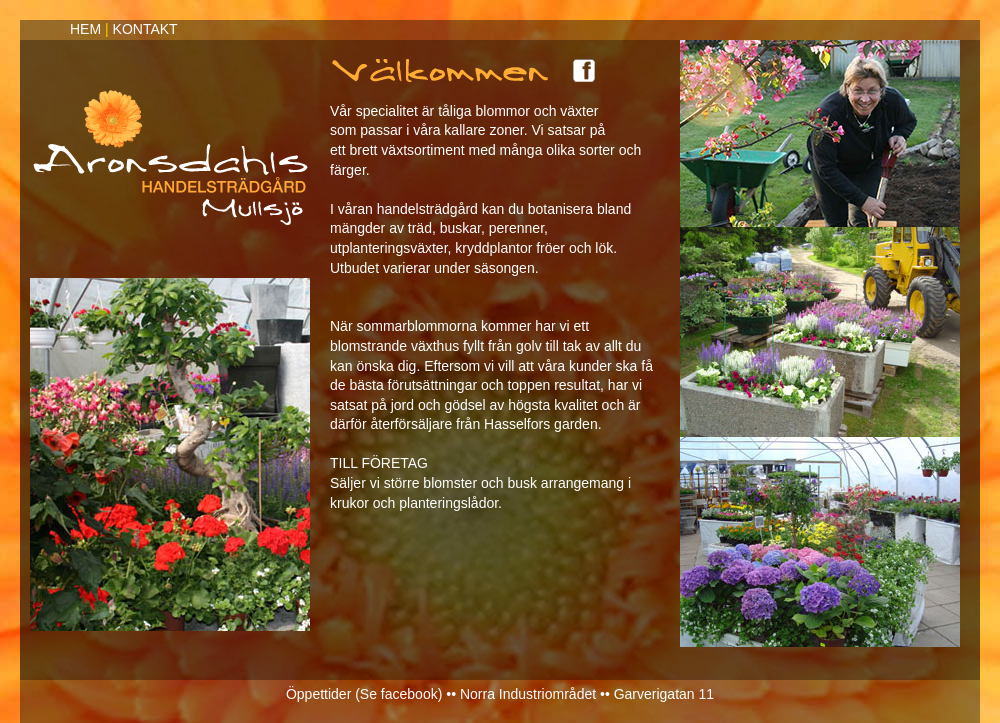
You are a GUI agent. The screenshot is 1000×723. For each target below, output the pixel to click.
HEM (85, 29)
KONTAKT (145, 29)
